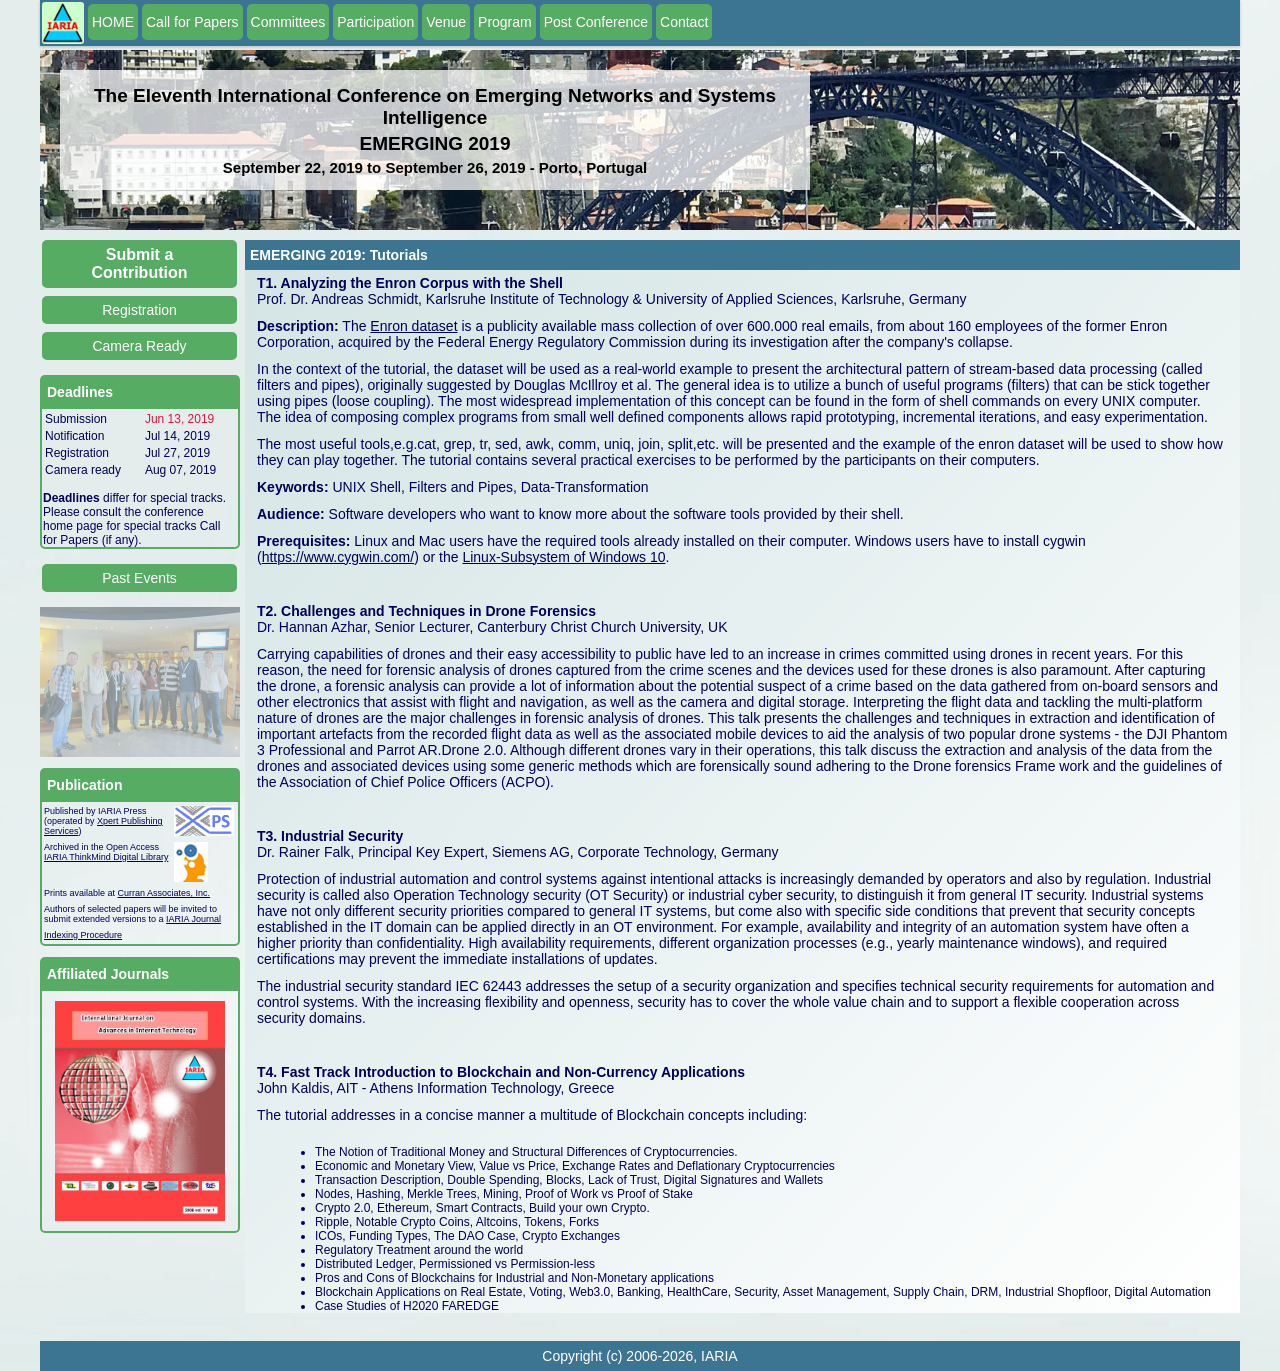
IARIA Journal (193, 919)
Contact (684, 22)
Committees (288, 22)
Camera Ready (139, 346)
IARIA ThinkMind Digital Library (106, 857)
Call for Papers (192, 22)
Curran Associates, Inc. (164, 893)
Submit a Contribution (140, 263)
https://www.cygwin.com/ (338, 557)
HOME (113, 22)
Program (505, 22)
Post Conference (596, 22)
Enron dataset (413, 326)
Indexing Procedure (83, 935)
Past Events (139, 578)
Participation (375, 22)
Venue (446, 22)
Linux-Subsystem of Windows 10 (563, 557)
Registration (139, 310)
